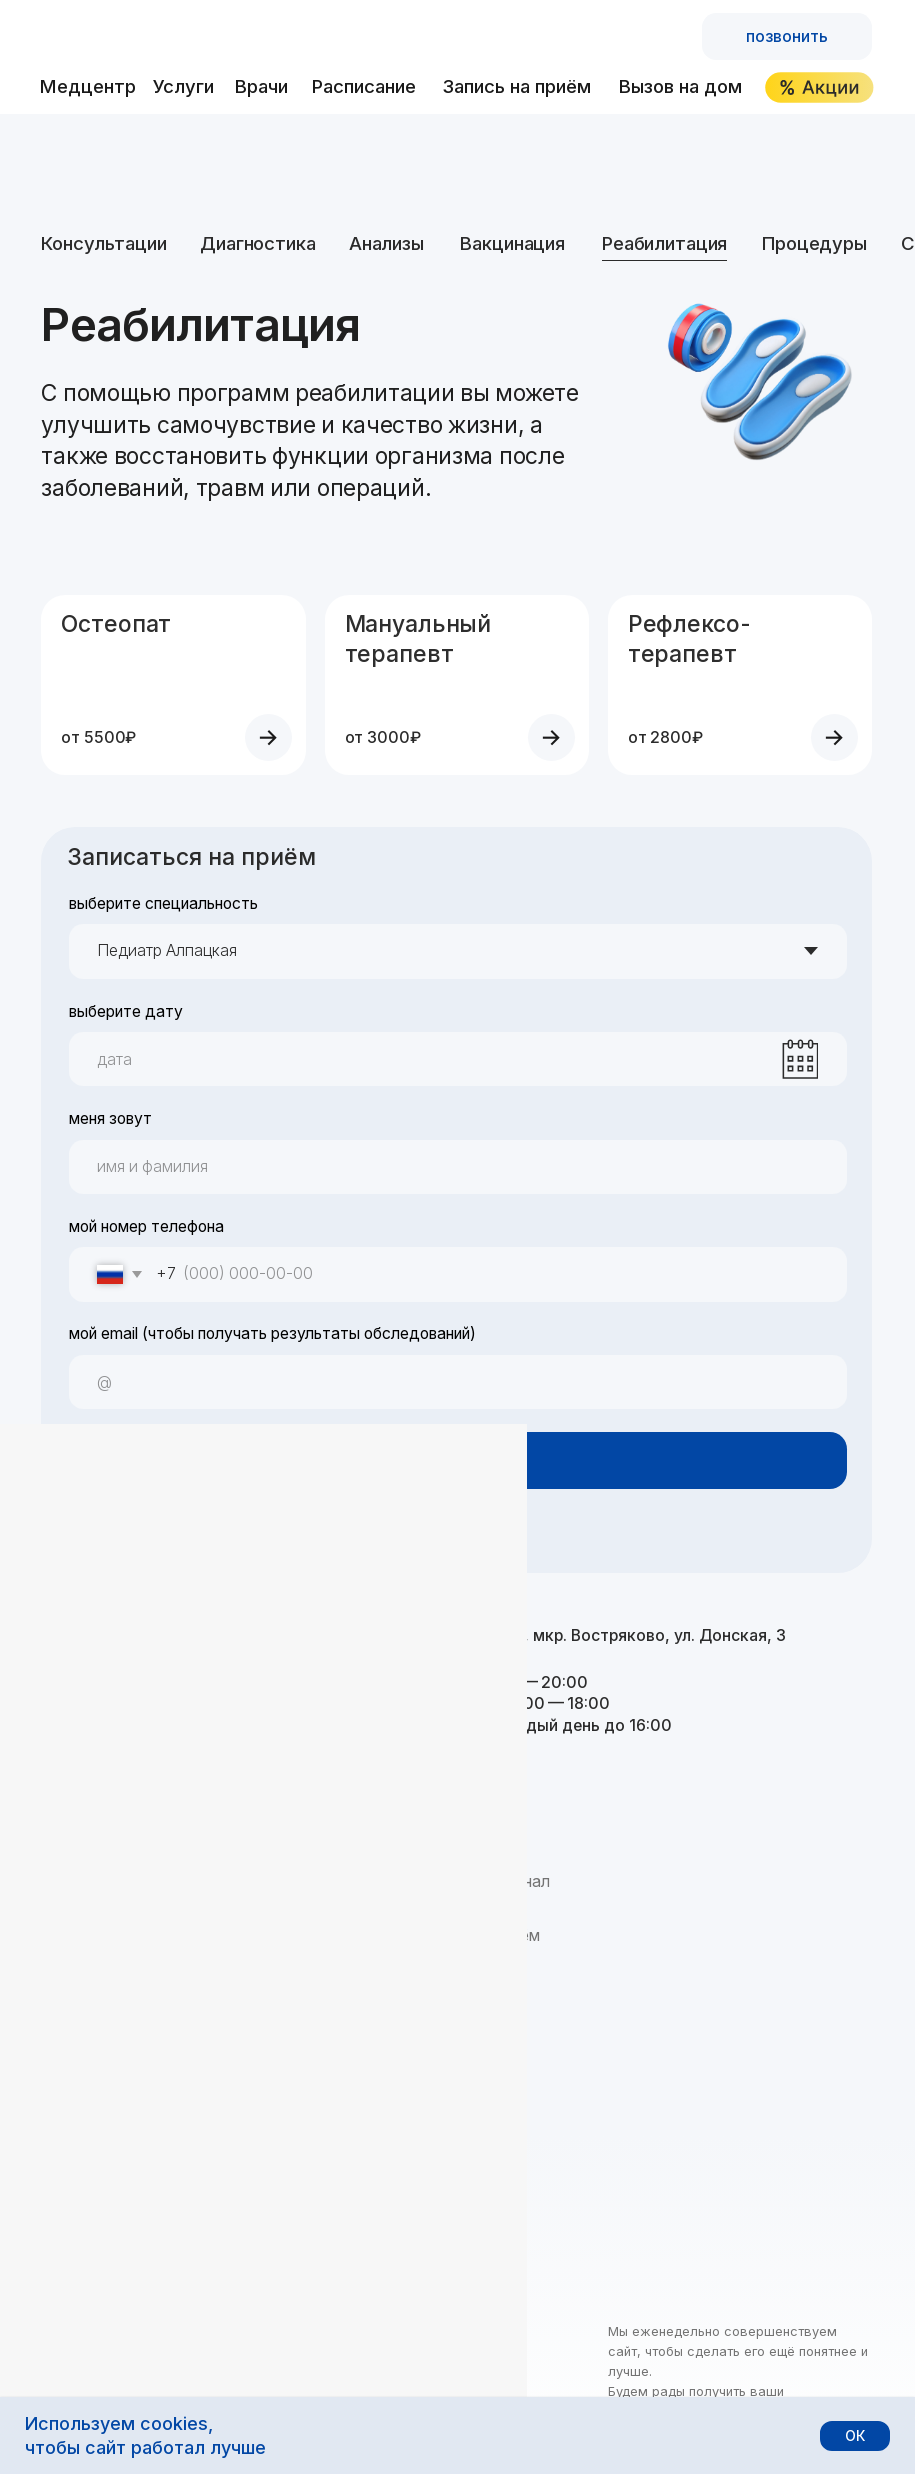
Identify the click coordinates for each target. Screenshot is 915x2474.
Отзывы (70, 2016)
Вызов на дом (680, 86)
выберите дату (126, 1011)
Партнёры (79, 1989)
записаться (457, 1460)
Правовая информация (309, 2391)
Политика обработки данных (132, 2391)
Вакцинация (512, 243)
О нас (62, 1881)
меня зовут (110, 1118)
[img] (184, 36)
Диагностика (257, 243)
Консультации (103, 243)
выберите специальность (163, 903)
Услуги (183, 86)
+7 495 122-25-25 (164, 1642)
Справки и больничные (312, 2044)
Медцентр (88, 86)
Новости (73, 1935)
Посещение (84, 1908)
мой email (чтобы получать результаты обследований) (272, 1333)
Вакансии (76, 1962)
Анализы (386, 243)
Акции (252, 2098)
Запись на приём (516, 86)
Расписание (364, 86)
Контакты (77, 2044)
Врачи (261, 86)
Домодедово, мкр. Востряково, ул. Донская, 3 (602, 1635)
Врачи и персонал (484, 1881)
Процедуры (814, 243)
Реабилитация (664, 243)
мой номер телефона (146, 1226)
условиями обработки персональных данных (322, 1533)
